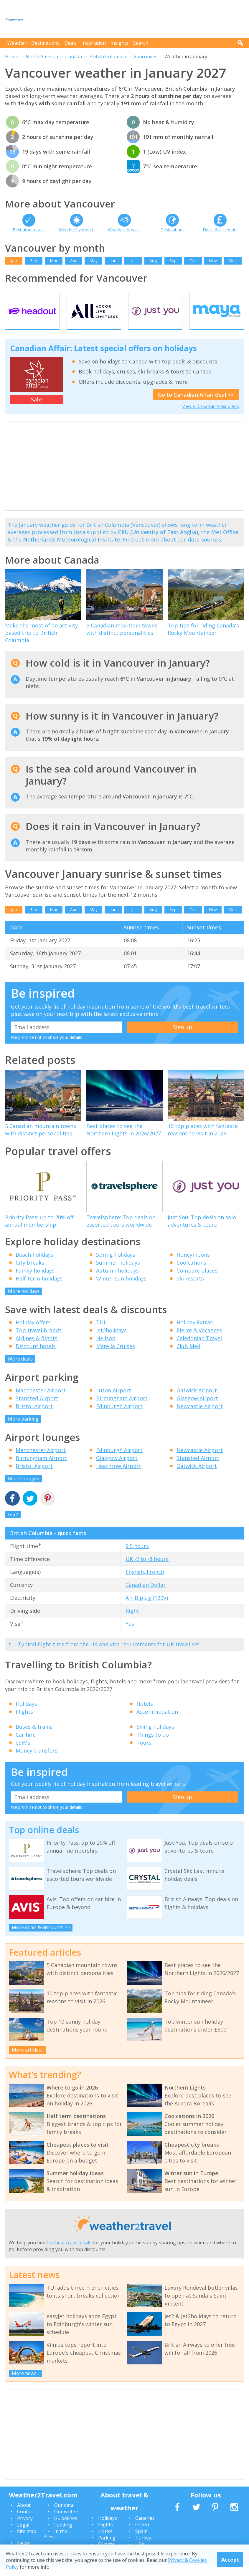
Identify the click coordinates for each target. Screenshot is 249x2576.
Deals (70, 43)
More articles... (28, 2061)
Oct (192, 260)
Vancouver (145, 56)
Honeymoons (193, 1265)
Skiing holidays (155, 1737)
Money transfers (36, 1761)
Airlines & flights (36, 1349)
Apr (73, 260)
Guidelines (65, 2529)
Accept (230, 2559)
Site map (26, 2542)
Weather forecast (124, 229)
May (93, 260)
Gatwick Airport (197, 1401)
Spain (141, 2542)
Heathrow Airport (118, 1477)
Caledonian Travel (199, 1349)
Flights (24, 1722)
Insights (119, 43)
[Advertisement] (136, 19)
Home (11, 56)
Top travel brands (39, 1341)
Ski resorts (190, 1289)
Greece (143, 2535)
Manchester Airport (41, 1401)
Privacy (25, 2529)
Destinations (45, 43)
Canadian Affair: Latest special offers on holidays (103, 359)
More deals (20, 1370)
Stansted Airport (37, 1409)
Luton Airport (113, 1401)
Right (132, 1621)
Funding (63, 2535)
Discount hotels (36, 1357)
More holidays (23, 1302)
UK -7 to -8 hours (147, 1570)
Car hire (26, 1745)
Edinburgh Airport (119, 1417)
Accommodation (157, 1722)
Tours (143, 1753)
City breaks (30, 1273)
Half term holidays (39, 1289)
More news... (25, 2384)
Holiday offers (33, 1333)
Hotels (144, 1714)
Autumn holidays (117, 1281)
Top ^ (13, 1525)
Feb (33, 260)
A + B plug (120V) (147, 1608)
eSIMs (23, 1753)
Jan (14, 260)
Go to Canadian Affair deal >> (196, 405)
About (24, 2516)
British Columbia (107, 56)
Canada (73, 56)
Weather (17, 43)
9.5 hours (137, 1557)
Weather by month (77, 229)
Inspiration (93, 43)
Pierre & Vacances (199, 1341)
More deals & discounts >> (41, 1938)
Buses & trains (34, 1737)
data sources (204, 550)
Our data (64, 2516)
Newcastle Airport (200, 1417)
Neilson (105, 1349)
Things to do (152, 1745)
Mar (53, 260)
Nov (213, 260)
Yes (130, 1634)
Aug (153, 260)
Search (140, 43)
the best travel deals (69, 2254)
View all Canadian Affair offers (210, 417)
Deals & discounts (220, 229)
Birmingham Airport (122, 1409)
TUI (100, 1333)
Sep (173, 260)
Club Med (188, 1357)
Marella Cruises (115, 1357)
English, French (145, 1583)
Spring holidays (115, 1265)
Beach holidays (34, 1265)
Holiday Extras (195, 1333)
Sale (36, 410)
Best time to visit (29, 229)
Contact (25, 2522)
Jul (133, 260)
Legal (23, 2535)
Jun (113, 260)
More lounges (23, 1490)
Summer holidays (118, 1273)
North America (42, 56)
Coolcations (191, 1273)
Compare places (197, 1281)
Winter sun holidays (121, 1289)
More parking (23, 1429)
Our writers (67, 2522)
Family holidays (35, 1281)
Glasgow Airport (197, 1409)
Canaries (145, 2529)
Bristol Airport (34, 1417)
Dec (233, 260)
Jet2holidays (111, 1341)
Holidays (26, 1714)
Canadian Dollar (146, 1596)
